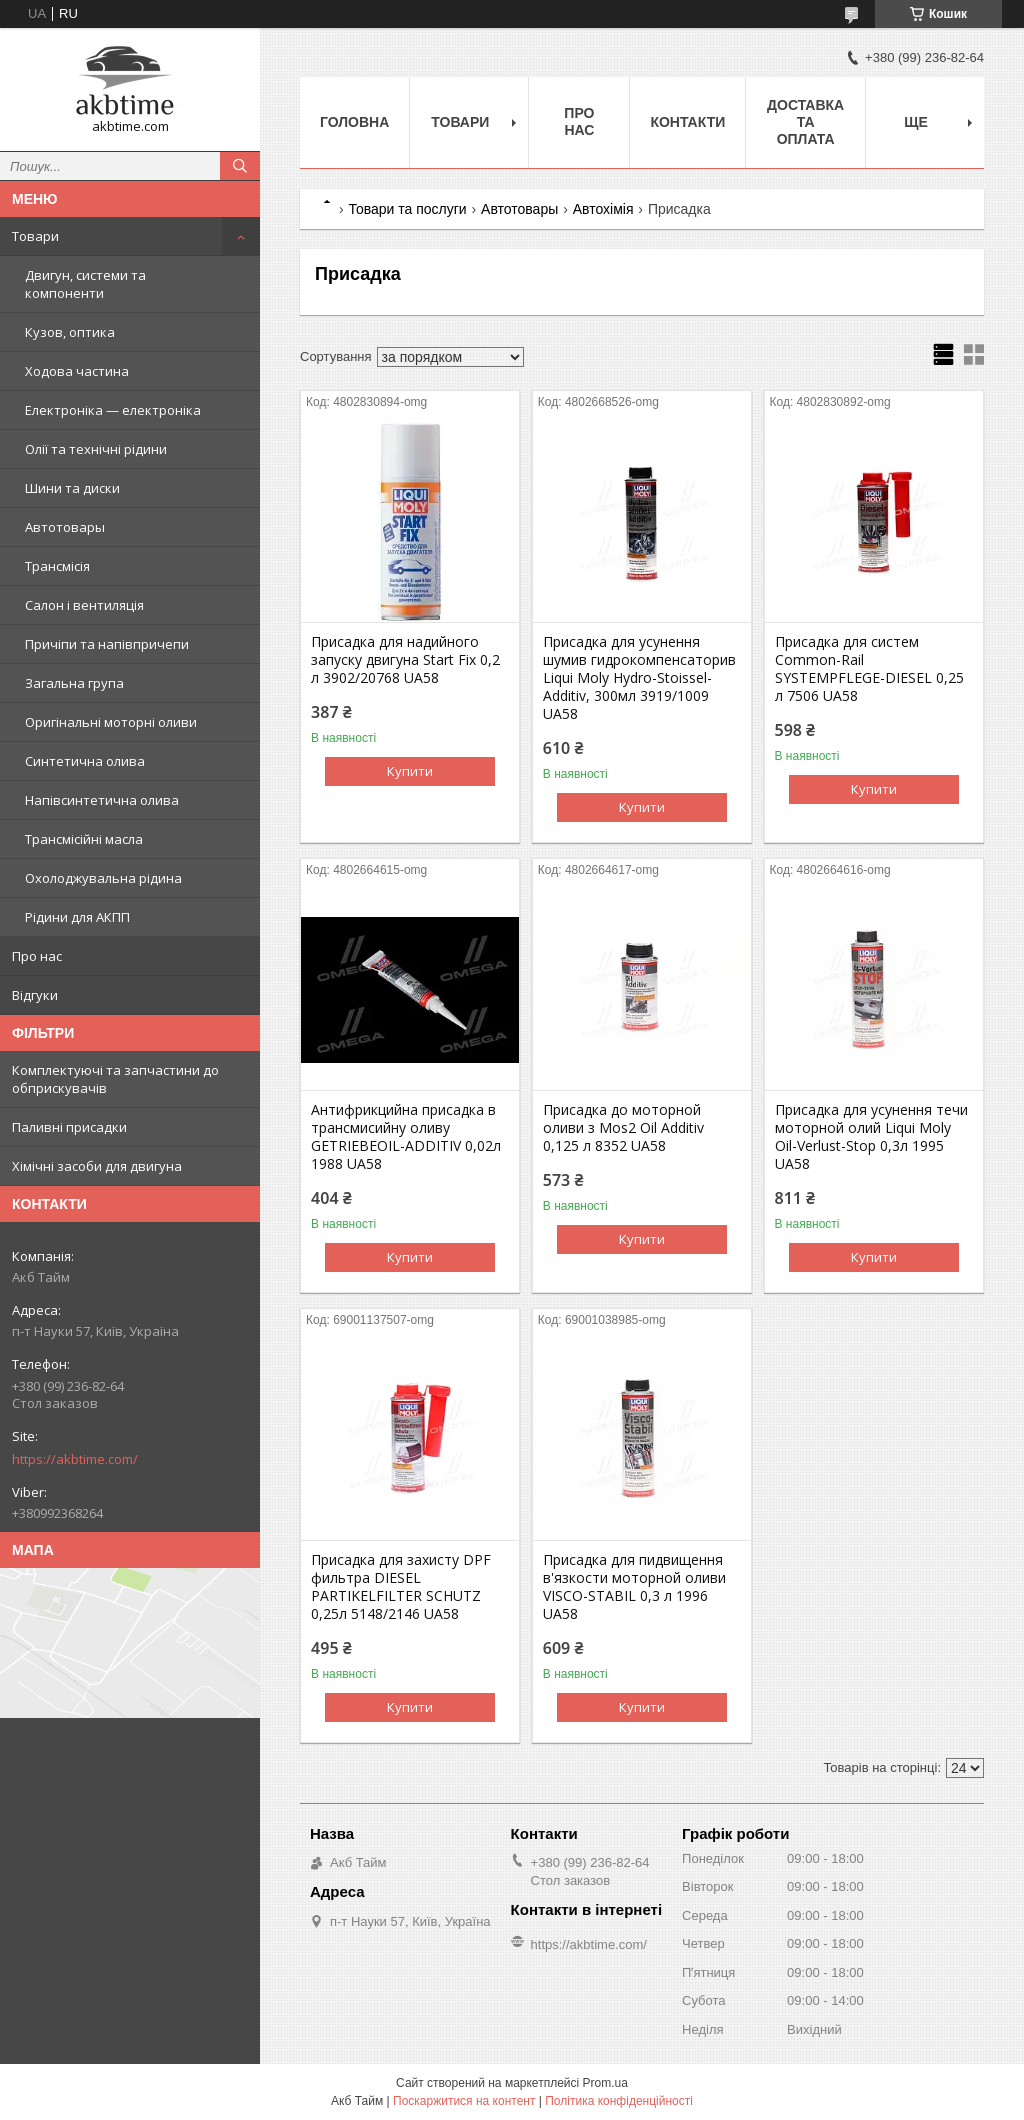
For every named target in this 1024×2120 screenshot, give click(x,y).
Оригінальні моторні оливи (111, 722)
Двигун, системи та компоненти (85, 284)
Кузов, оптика (70, 332)
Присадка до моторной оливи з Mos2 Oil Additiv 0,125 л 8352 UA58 (623, 1128)
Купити (410, 771)
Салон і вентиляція (84, 605)
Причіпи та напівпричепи (107, 644)
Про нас (37, 956)
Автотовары (65, 527)
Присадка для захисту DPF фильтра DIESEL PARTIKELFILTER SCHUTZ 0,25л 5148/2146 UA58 (401, 1587)
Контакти (687, 122)
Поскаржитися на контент (464, 2101)
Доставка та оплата (805, 122)
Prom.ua (605, 2083)
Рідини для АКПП (77, 917)
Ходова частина (77, 371)
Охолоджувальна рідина (103, 878)
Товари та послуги (407, 209)
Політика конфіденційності (619, 2101)
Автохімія (603, 209)
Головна (354, 122)
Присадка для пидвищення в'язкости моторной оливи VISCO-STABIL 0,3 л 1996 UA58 (634, 1587)
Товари (35, 236)
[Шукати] (240, 166)
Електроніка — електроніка (113, 410)
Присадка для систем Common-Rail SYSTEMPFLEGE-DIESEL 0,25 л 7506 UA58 (869, 669)
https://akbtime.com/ (75, 1459)
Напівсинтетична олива (102, 800)
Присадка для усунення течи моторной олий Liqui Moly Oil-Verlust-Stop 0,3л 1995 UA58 (871, 1137)
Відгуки (35, 995)
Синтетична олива (85, 761)
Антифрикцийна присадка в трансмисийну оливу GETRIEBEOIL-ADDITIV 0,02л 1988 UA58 (406, 1137)
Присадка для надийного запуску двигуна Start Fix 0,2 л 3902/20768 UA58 (405, 660)
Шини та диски (72, 488)
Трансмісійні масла (84, 839)
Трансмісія (57, 566)
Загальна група (74, 683)
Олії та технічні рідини (96, 449)
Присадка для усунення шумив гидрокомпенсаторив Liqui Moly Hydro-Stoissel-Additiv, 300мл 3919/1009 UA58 (639, 678)
